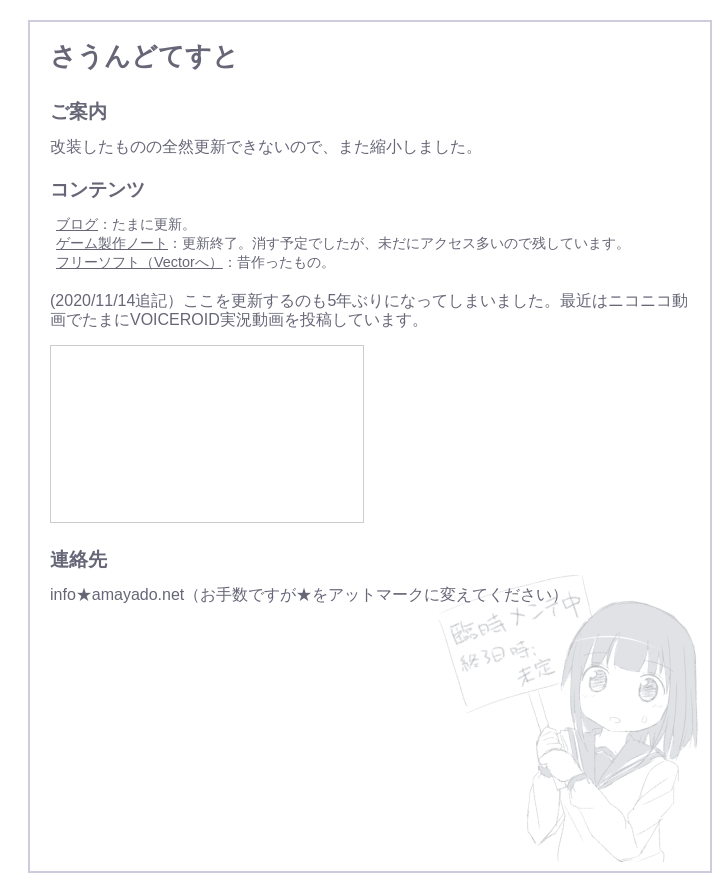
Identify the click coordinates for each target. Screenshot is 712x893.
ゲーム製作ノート (112, 243)
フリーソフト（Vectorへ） (139, 262)
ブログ (77, 224)
